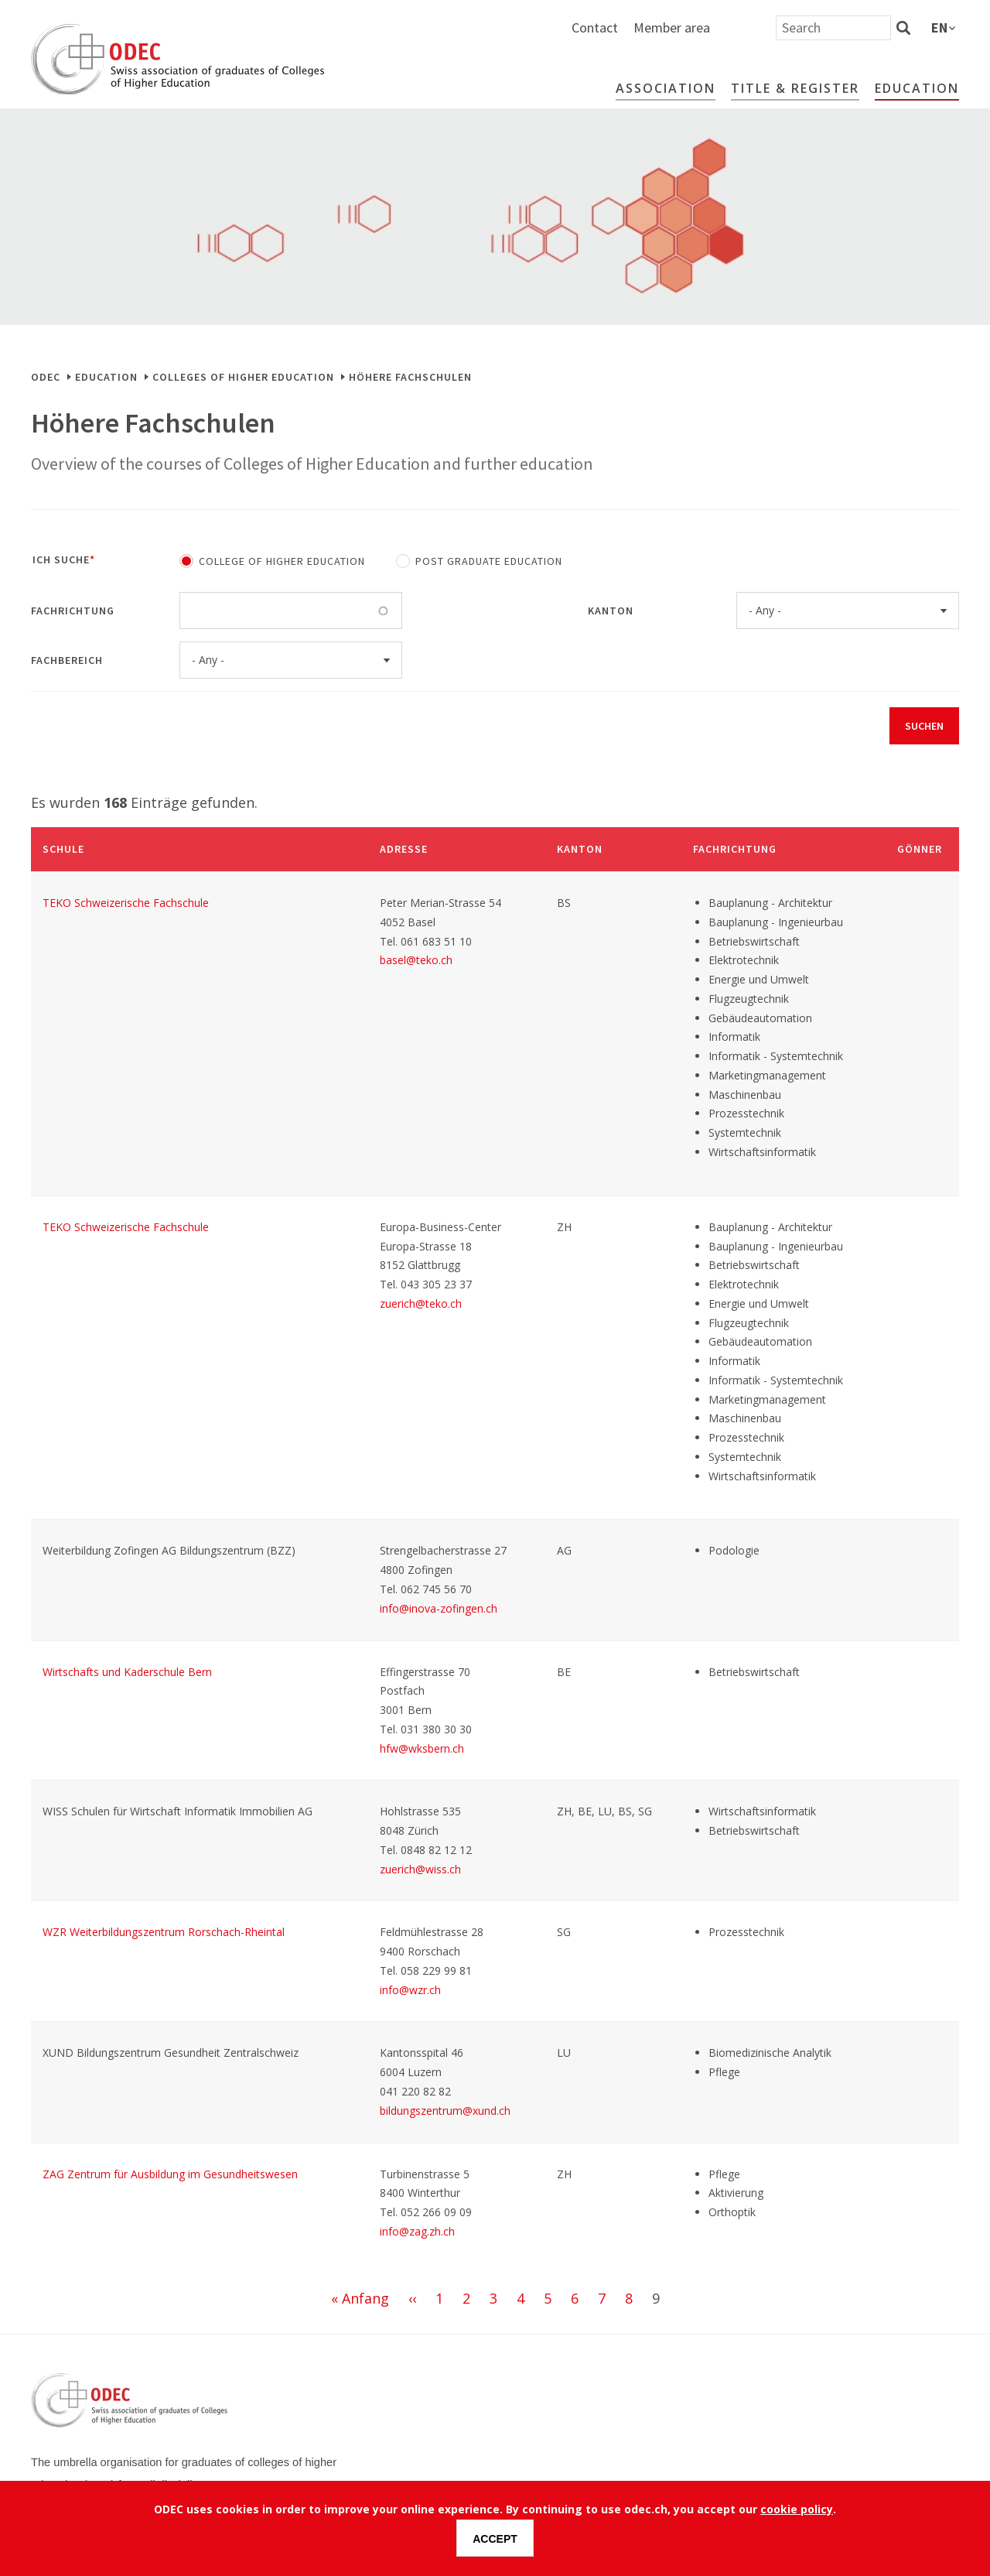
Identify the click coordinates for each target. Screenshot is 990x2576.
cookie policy (796, 2509)
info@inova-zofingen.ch (438, 1608)
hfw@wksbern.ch (422, 1748)
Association (665, 88)
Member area (837, 27)
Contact (760, 27)
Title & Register (795, 88)
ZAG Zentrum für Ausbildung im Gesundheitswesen (170, 2174)
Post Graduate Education (488, 561)
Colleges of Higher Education (243, 377)
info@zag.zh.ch (417, 2231)
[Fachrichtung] (205, 610)
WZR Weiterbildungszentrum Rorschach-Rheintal (164, 1931)
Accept (495, 2539)
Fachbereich (67, 660)
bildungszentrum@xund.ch (445, 2110)
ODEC (45, 377)
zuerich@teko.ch (421, 1303)
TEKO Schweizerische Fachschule (126, 902)
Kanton (610, 610)
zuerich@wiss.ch (420, 1869)
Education (917, 88)
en (939, 27)
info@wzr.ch (410, 1989)
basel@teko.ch (416, 960)
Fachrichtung (72, 610)
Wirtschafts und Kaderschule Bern (127, 1671)
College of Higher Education (282, 561)
